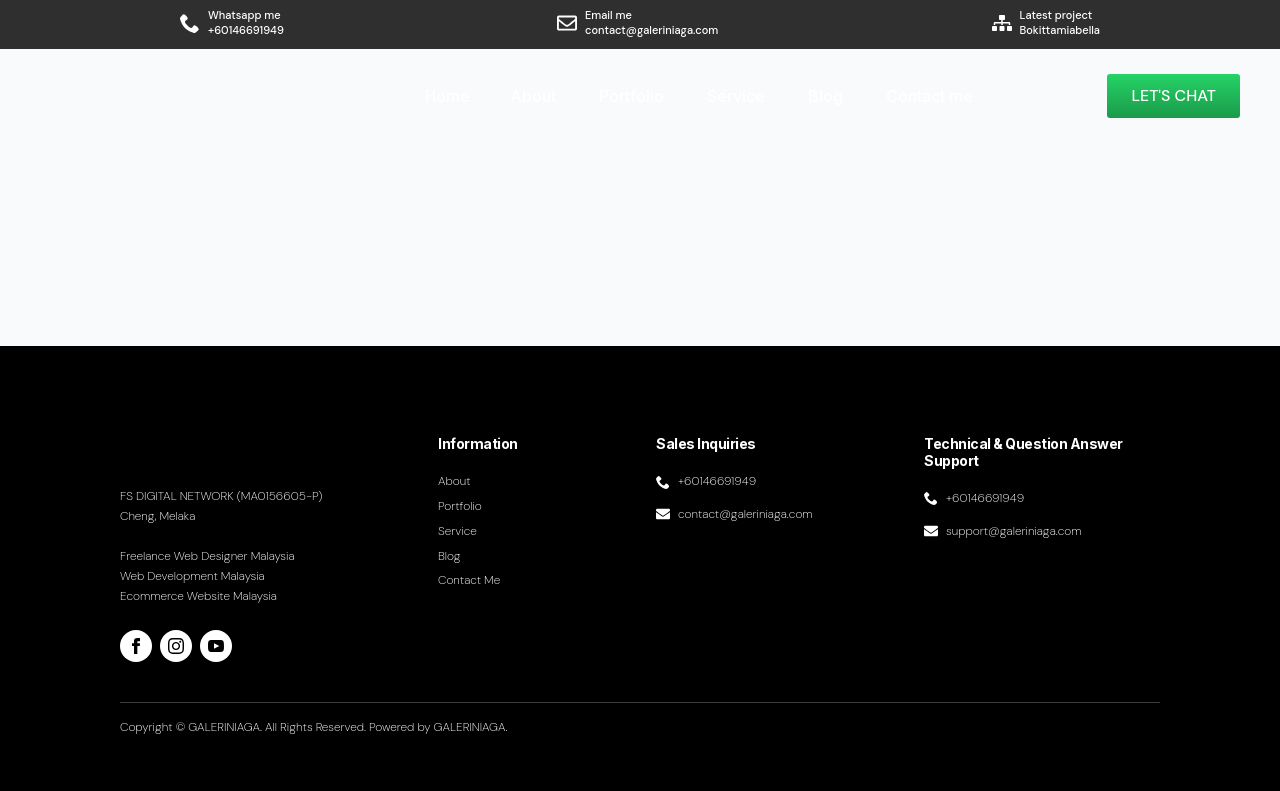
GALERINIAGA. (471, 727)
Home (447, 96)
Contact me (929, 96)
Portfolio (631, 96)
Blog (825, 96)
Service (736, 96)
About (533, 96)
